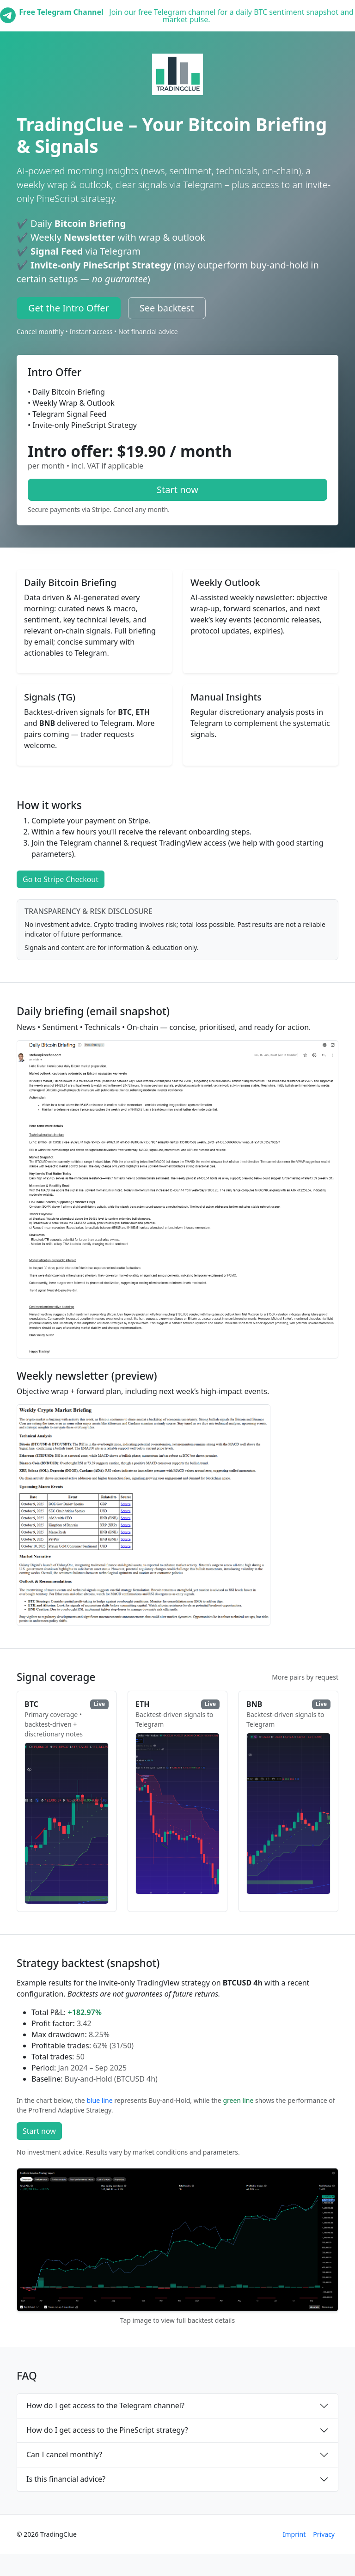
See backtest (167, 308)
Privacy (324, 2534)
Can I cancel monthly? (64, 2454)
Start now (177, 489)
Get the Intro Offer (68, 308)
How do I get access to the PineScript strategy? (107, 2430)
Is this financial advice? (65, 2479)
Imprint (294, 2534)
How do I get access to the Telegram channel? (105, 2405)
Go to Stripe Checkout (60, 879)
